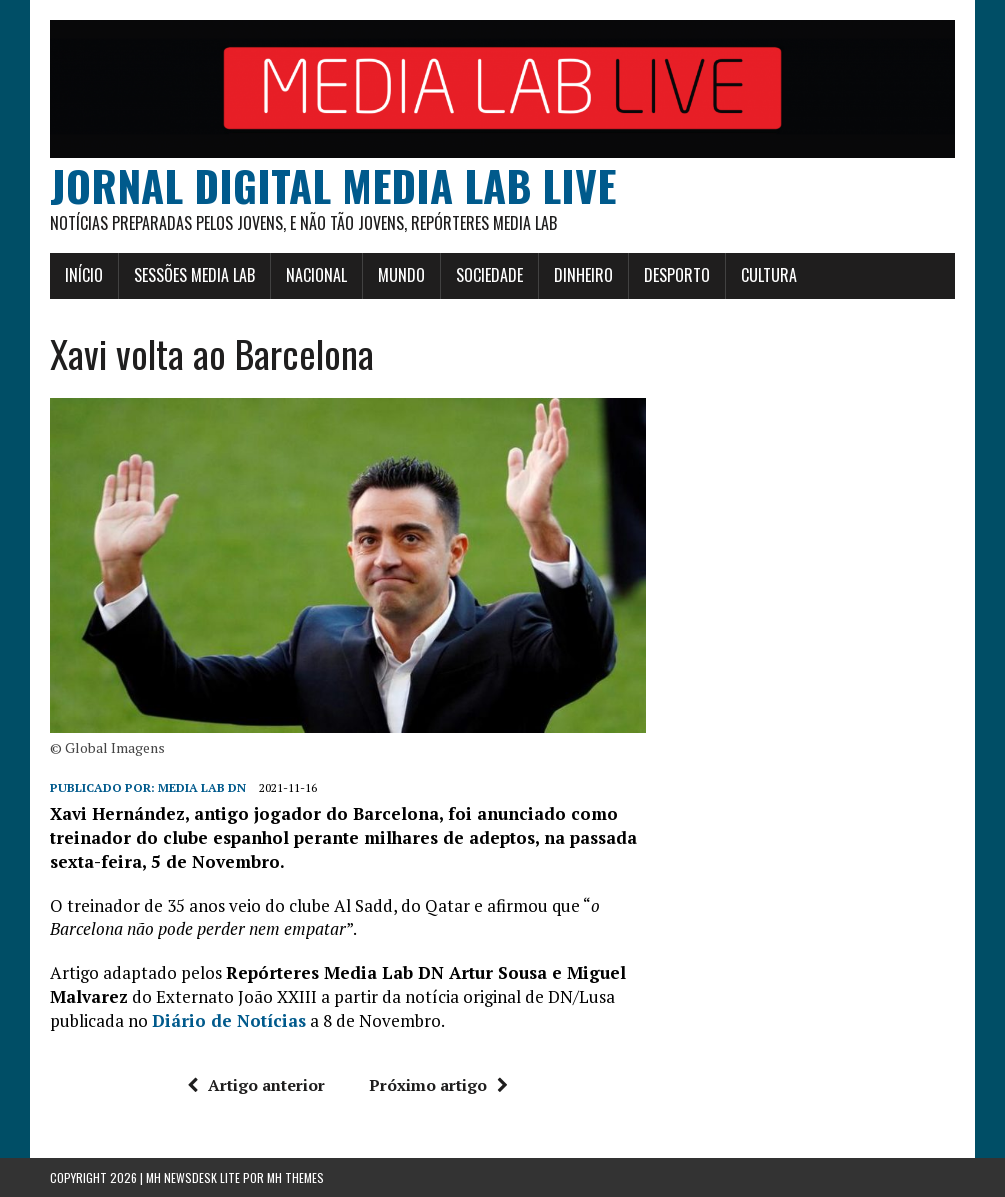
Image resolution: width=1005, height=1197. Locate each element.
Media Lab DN (202, 787)
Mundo (401, 275)
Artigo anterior (256, 1085)
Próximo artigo (438, 1085)
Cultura (769, 275)
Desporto (677, 275)
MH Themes (295, 1177)
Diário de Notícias (229, 1020)
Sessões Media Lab (194, 275)
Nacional (316, 275)
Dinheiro (583, 275)
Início (84, 275)
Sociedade (489, 275)
